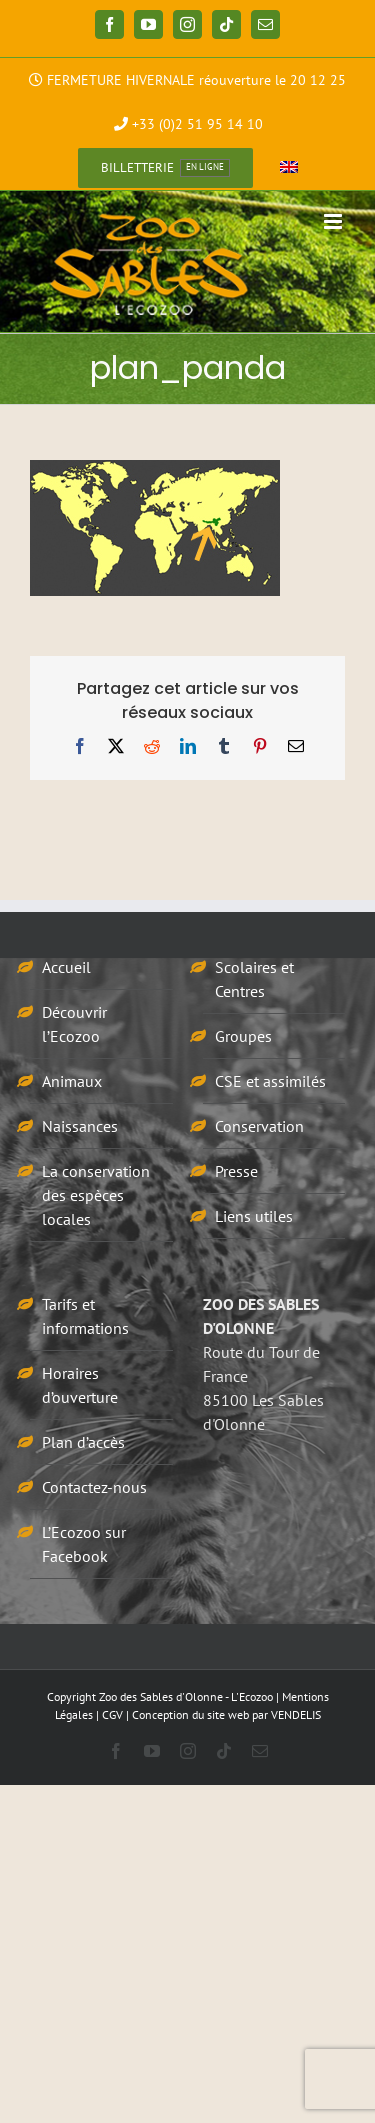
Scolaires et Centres (254, 979)
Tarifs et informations (85, 1316)
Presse (236, 1171)
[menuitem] (289, 168)
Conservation (259, 1126)
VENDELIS (296, 1714)
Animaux (72, 1081)
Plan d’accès (83, 1442)
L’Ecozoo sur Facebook (84, 1544)
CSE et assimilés (270, 1081)
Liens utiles (254, 1216)
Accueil (66, 967)
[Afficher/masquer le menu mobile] (334, 221)
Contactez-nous (94, 1487)
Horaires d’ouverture (80, 1385)
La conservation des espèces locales (96, 1195)
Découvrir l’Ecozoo (74, 1024)
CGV (112, 1714)
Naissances (80, 1126)
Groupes (243, 1036)
